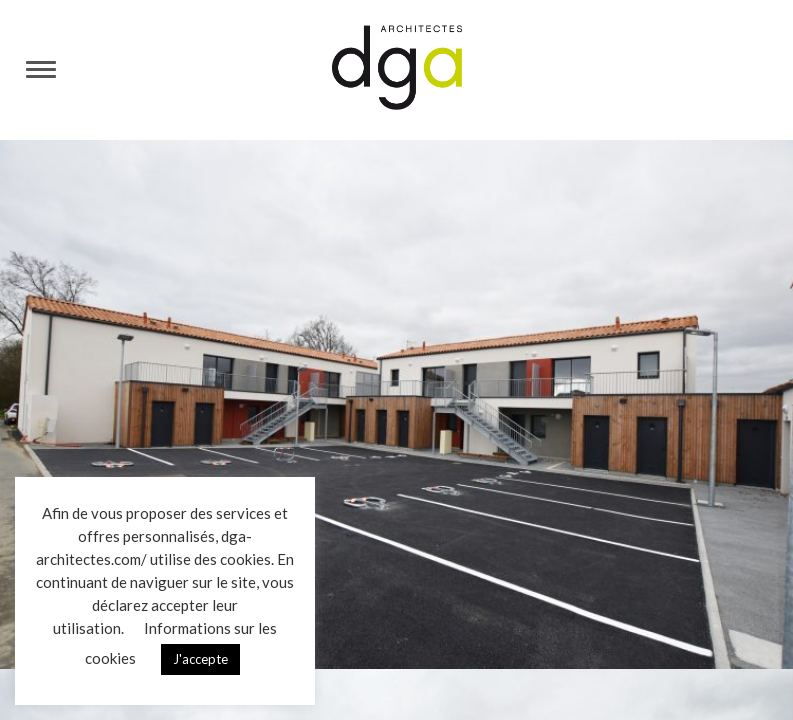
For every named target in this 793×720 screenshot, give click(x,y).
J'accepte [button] (200, 659)
